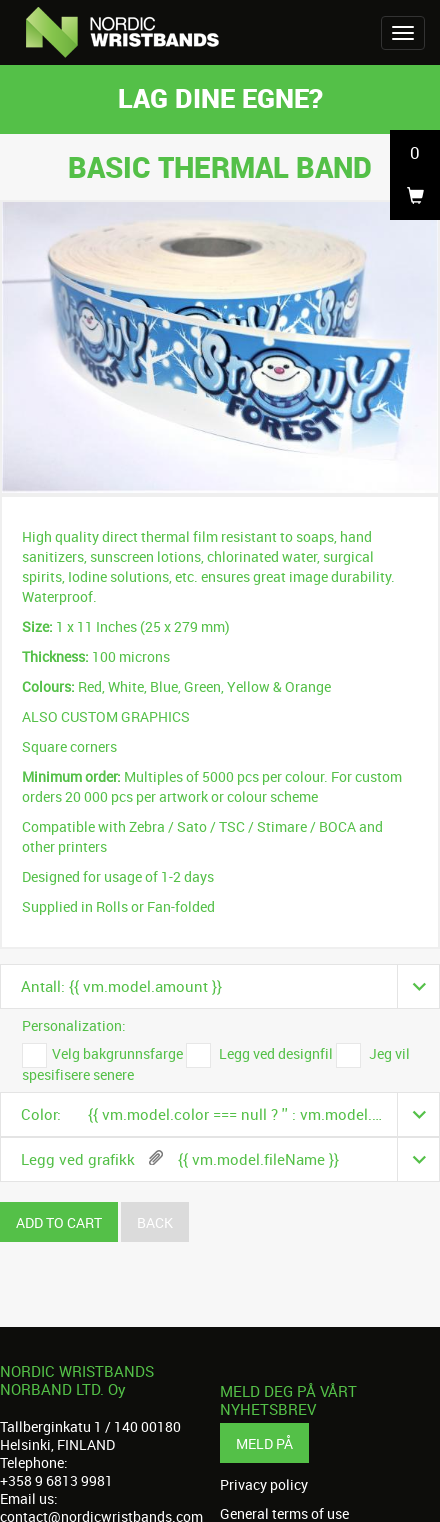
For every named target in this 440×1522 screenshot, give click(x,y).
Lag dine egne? (220, 97)
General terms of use (284, 1514)
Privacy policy (264, 1485)
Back (155, 1222)
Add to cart (59, 1222)
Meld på (264, 1443)
